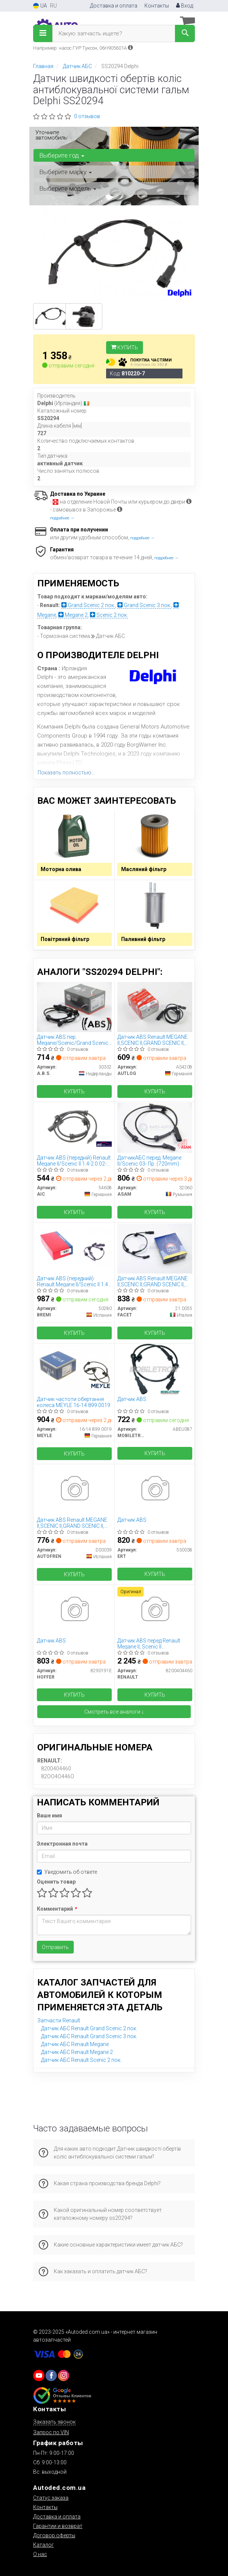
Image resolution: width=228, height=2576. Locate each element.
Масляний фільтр (143, 869)
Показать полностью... (66, 773)
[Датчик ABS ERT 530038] (155, 1489)
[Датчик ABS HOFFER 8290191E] (74, 1610)
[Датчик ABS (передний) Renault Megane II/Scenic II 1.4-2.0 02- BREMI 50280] (74, 1248)
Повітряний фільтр (65, 939)
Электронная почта (62, 1844)
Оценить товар (56, 1882)
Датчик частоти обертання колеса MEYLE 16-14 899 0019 (73, 1402)
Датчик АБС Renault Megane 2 (77, 2052)
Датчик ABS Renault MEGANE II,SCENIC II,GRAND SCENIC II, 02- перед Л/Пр (152, 1040)
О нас (40, 2554)
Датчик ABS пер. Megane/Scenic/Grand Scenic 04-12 (72, 1040)
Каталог (43, 2545)
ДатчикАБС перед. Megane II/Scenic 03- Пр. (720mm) (149, 1160)
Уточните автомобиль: (51, 135)
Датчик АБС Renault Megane (75, 2044)
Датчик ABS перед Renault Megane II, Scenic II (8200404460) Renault (148, 1643)
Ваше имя (49, 1815)
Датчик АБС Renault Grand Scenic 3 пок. (89, 2036)
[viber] (51, 2375)
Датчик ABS (131, 1399)
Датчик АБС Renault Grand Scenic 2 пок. (89, 2028)
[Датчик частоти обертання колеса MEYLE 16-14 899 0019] (74, 1369)
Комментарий (56, 1909)
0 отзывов (87, 116)
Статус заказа (50, 2498)
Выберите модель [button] (67, 188)
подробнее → (62, 518)
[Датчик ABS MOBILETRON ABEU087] (154, 1369)
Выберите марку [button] (65, 172)
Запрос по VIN (51, 2432)
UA (40, 6)
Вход (184, 6)
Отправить (55, 1947)
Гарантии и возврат (57, 2526)
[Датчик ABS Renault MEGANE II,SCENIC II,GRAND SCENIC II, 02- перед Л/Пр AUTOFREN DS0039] (74, 1489)
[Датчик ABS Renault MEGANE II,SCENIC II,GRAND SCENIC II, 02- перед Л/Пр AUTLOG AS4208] (154, 1006)
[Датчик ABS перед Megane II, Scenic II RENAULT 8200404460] (155, 1610)
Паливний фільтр (143, 939)
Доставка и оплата (113, 6)
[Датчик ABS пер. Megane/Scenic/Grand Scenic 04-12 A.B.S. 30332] (74, 1006)
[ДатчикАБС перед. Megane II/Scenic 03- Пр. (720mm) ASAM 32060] (154, 1127)
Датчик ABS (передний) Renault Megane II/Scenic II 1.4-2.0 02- (73, 1281)
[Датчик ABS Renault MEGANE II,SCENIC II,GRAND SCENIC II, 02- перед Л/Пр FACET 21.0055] (154, 1248)
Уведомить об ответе (67, 1872)
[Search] (185, 33)
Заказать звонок (54, 2422)
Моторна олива (61, 869)
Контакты (156, 6)
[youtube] (38, 2375)
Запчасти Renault (58, 2020)
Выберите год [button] (61, 155)
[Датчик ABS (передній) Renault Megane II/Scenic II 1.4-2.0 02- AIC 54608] (74, 1127)
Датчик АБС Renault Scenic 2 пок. (81, 2060)
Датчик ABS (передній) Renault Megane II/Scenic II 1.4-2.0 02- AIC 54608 (74, 1160)
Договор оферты (54, 2535)
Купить (124, 348)
